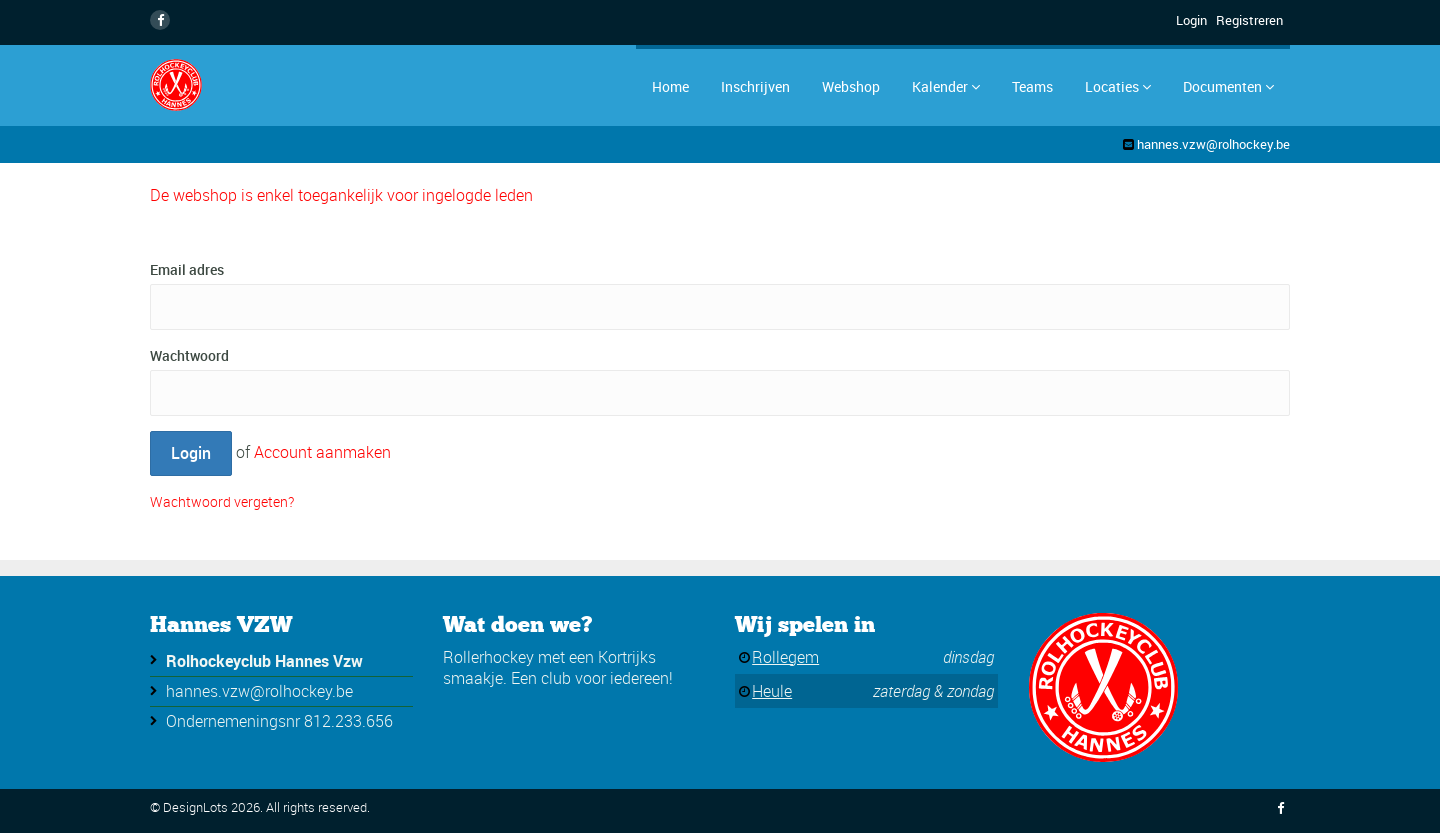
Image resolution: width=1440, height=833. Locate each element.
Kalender (946, 86)
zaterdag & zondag (933, 691)
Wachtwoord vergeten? (222, 502)
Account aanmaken (322, 452)
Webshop (851, 86)
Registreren (1249, 20)
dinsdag (968, 657)
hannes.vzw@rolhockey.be (1213, 144)
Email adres (187, 269)
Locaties (1118, 86)
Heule (772, 691)
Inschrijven (755, 86)
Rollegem (785, 657)
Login (1191, 20)
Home (670, 86)
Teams (1032, 86)
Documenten (1228, 86)
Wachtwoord (189, 355)
